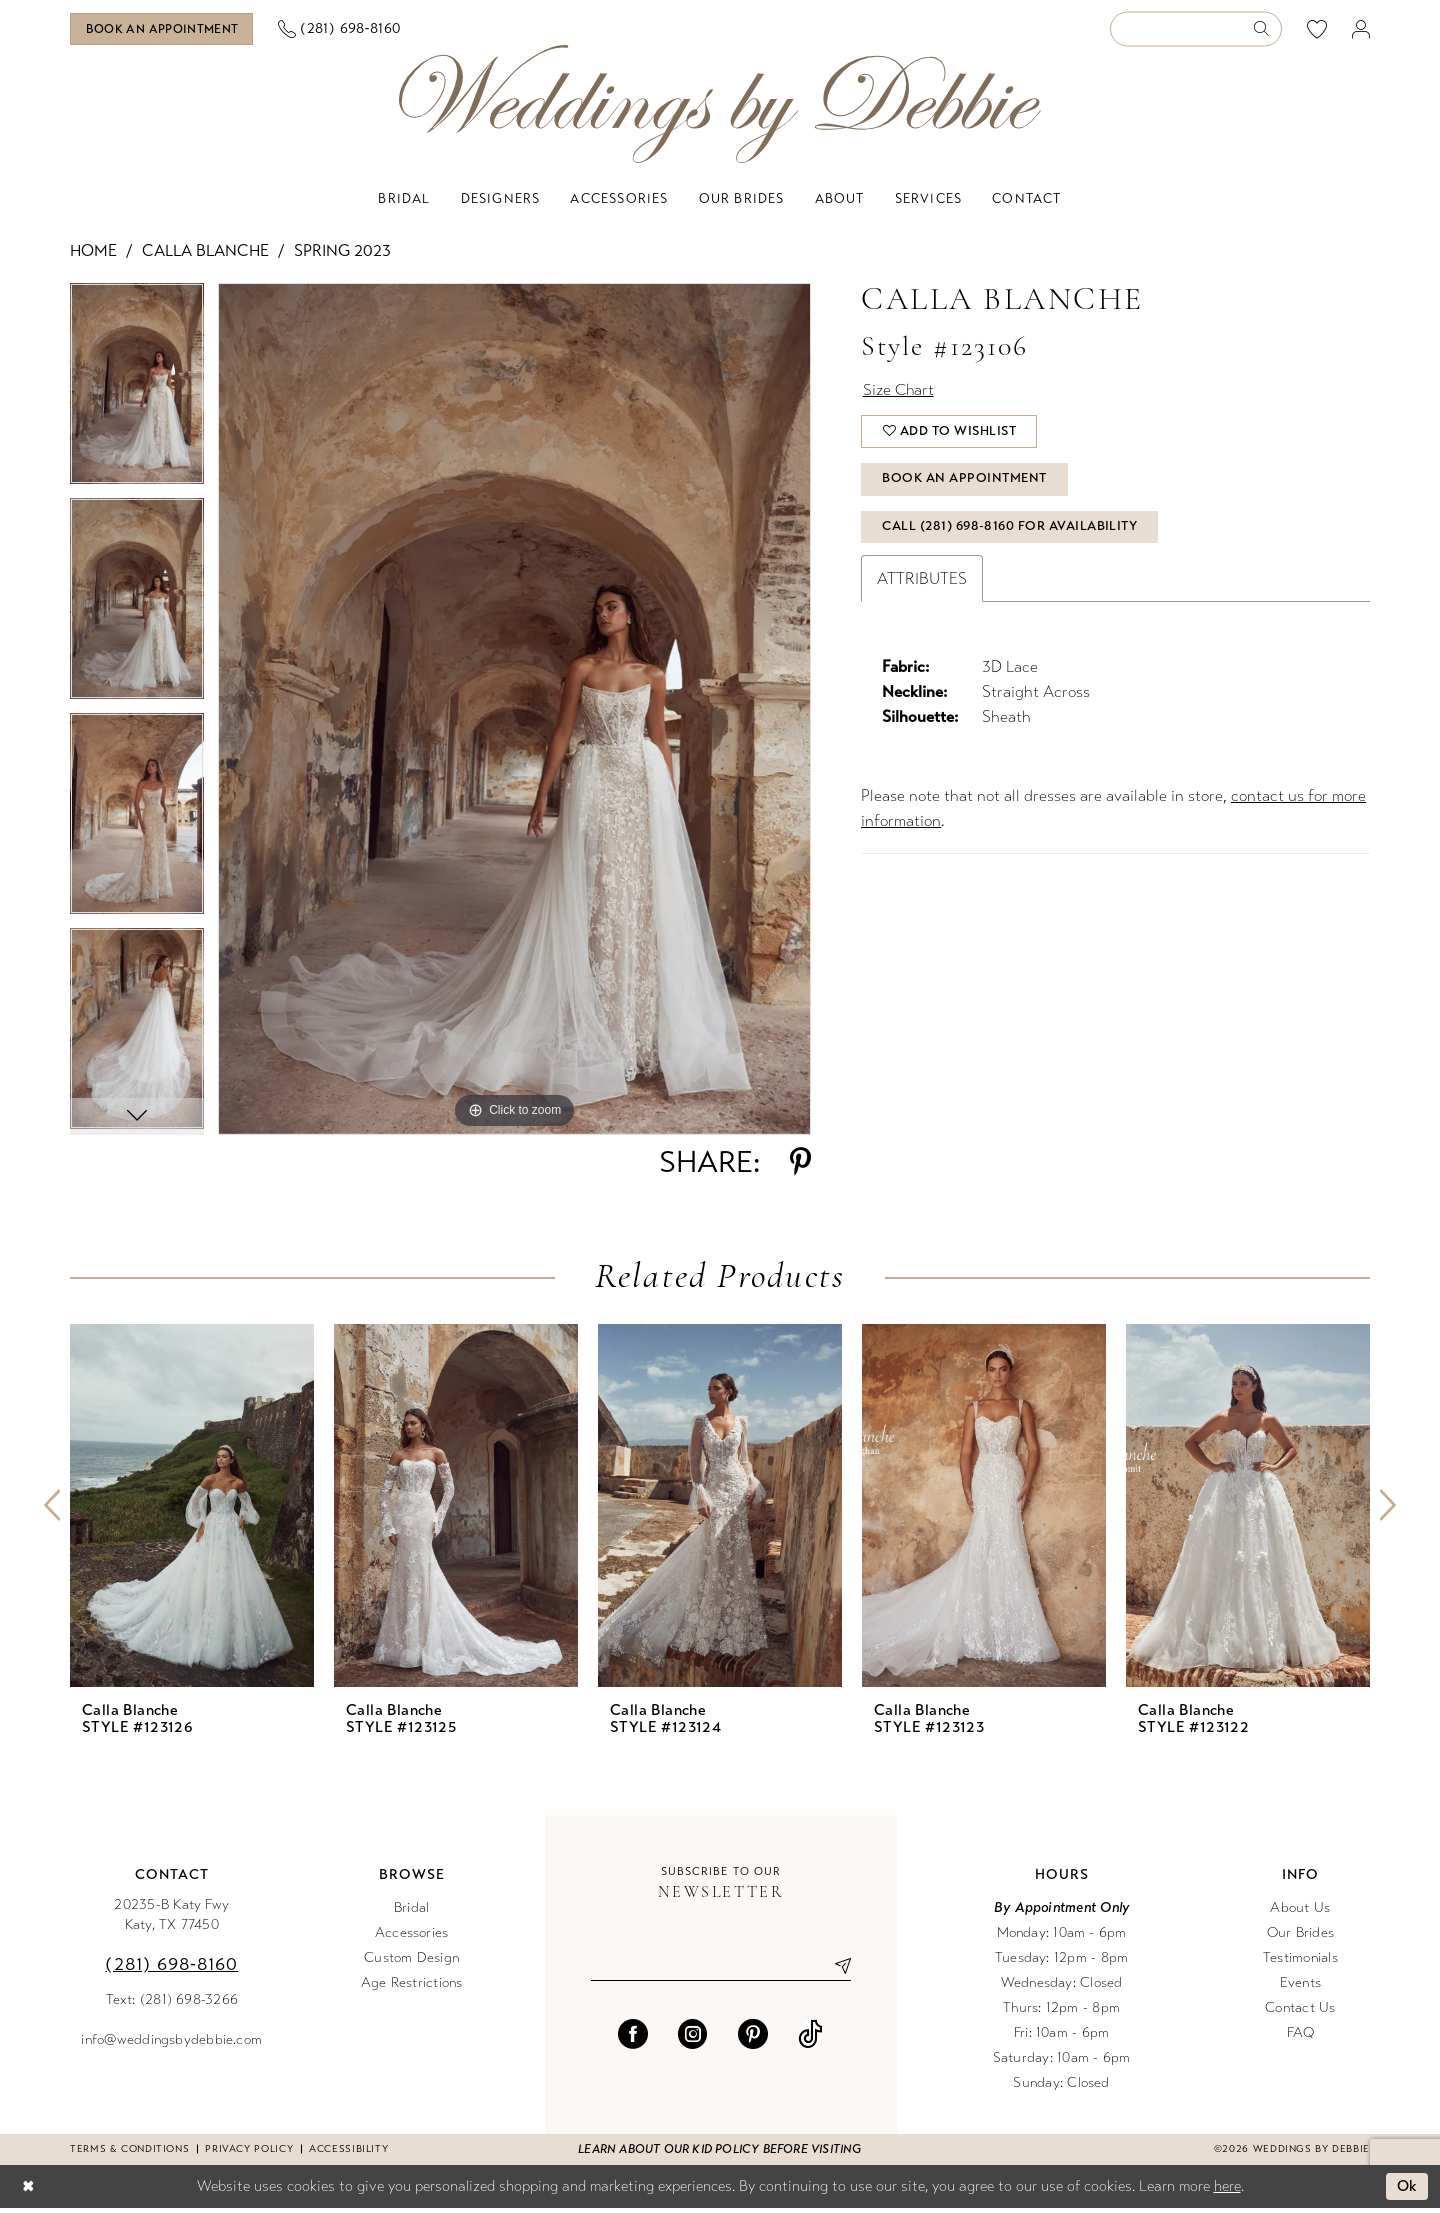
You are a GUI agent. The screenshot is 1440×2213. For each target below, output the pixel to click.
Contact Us (1300, 2011)
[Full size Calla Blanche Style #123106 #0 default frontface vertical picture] (514, 713)
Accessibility (348, 2153)
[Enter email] (721, 1970)
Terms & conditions (129, 2153)
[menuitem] (169, 31)
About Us (1300, 1911)
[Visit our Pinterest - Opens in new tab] (753, 2038)
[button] (1361, 31)
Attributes (922, 592)
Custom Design (411, 1961)
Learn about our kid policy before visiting (719, 2153)
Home (93, 254)
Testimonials (1300, 1961)
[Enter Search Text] (1196, 31)
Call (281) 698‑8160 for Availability (1011, 540)
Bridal (411, 1911)
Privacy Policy (249, 2153)
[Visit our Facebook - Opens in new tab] (633, 2038)
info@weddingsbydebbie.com (171, 2043)
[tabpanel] (137, 394)
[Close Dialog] (29, 2191)
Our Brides (1300, 1936)
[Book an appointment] (168, 31)
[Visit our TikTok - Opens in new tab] (810, 2038)
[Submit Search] (1267, 31)
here (1227, 2190)
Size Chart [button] (900, 395)
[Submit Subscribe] (835, 1970)
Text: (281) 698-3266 (172, 2003)
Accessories (412, 1936)
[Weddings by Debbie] (720, 108)
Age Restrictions (412, 1986)
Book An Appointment (966, 490)
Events (1300, 1986)
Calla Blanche (205, 254)
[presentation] (192, 1509)
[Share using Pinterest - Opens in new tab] (800, 1166)
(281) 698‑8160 (171, 1968)
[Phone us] (353, 31)
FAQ (1301, 2036)
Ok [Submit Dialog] (1407, 2191)
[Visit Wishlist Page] (1317, 31)
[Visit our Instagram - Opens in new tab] (693, 2038)
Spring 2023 (342, 254)
